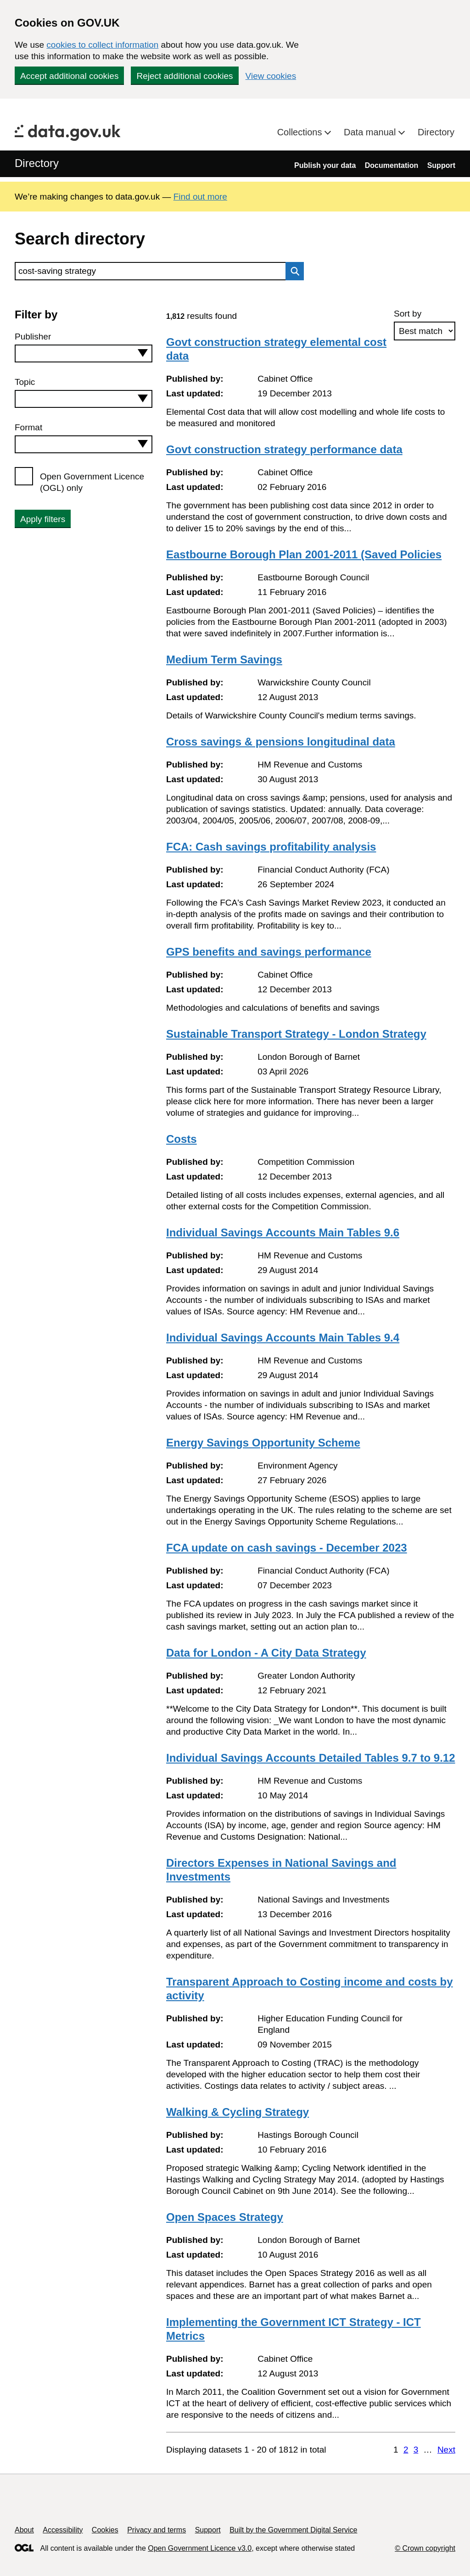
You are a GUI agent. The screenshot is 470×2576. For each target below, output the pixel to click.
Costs (181, 1139)
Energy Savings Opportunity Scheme (263, 1442)
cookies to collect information (102, 45)
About (24, 2530)
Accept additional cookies (69, 76)
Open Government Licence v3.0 (200, 2548)
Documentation (391, 165)
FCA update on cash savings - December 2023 (286, 1547)
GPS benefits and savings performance (268, 952)
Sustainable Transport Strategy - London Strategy (296, 1034)
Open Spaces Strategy (224, 2217)
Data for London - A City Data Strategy (266, 1653)
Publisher (33, 336)
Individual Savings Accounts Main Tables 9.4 (282, 1337)
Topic (25, 382)
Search (292, 271)
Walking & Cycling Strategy (237, 2112)
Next (446, 2449)
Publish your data (325, 165)
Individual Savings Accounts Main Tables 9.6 (282, 1232)
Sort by (407, 313)
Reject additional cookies (184, 76)
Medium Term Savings (224, 659)
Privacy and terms (156, 2530)
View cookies (271, 76)
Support (441, 165)
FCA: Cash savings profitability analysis (271, 846)
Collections (301, 132)
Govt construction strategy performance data (284, 449)
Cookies (105, 2530)
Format (28, 427)
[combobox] (83, 353)
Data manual (371, 132)
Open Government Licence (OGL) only (92, 482)
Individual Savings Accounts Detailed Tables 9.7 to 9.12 (310, 1758)
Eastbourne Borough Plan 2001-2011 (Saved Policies (304, 554)
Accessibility (63, 2530)
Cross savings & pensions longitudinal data (280, 741)
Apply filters (42, 519)
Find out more (200, 196)
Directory (436, 132)
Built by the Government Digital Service (293, 2530)
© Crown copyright (425, 2548)
